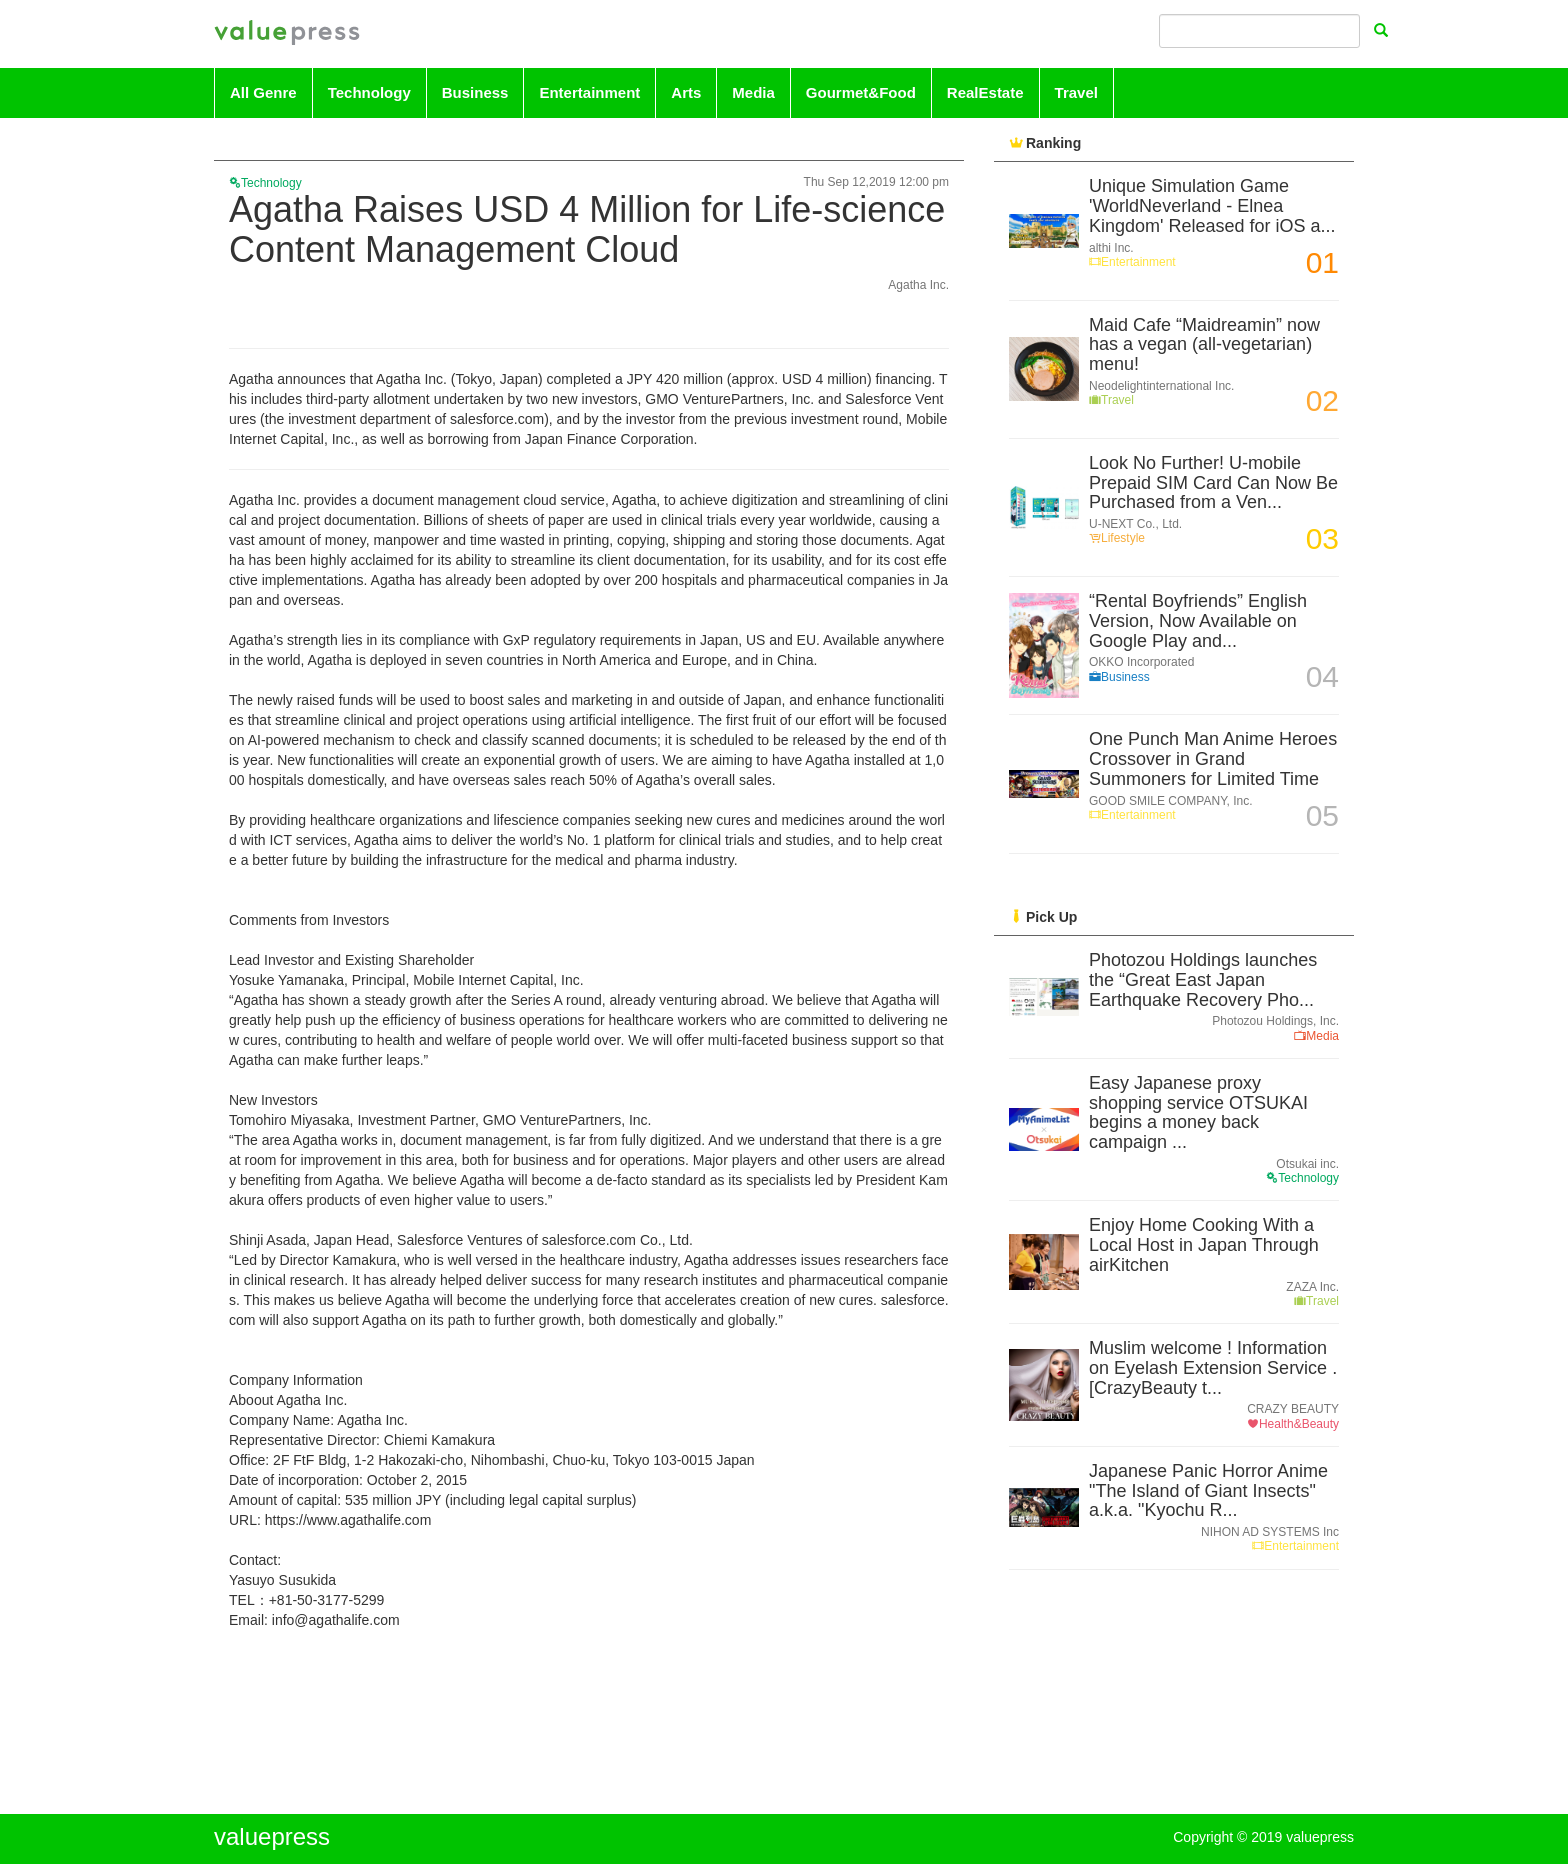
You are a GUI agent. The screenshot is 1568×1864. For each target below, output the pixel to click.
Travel (1076, 92)
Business (475, 92)
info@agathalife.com (336, 1620)
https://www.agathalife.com (348, 1520)
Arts (686, 92)
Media (753, 92)
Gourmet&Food (861, 92)
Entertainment (589, 92)
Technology (369, 92)
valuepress (287, 34)
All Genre (263, 92)
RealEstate (985, 92)
